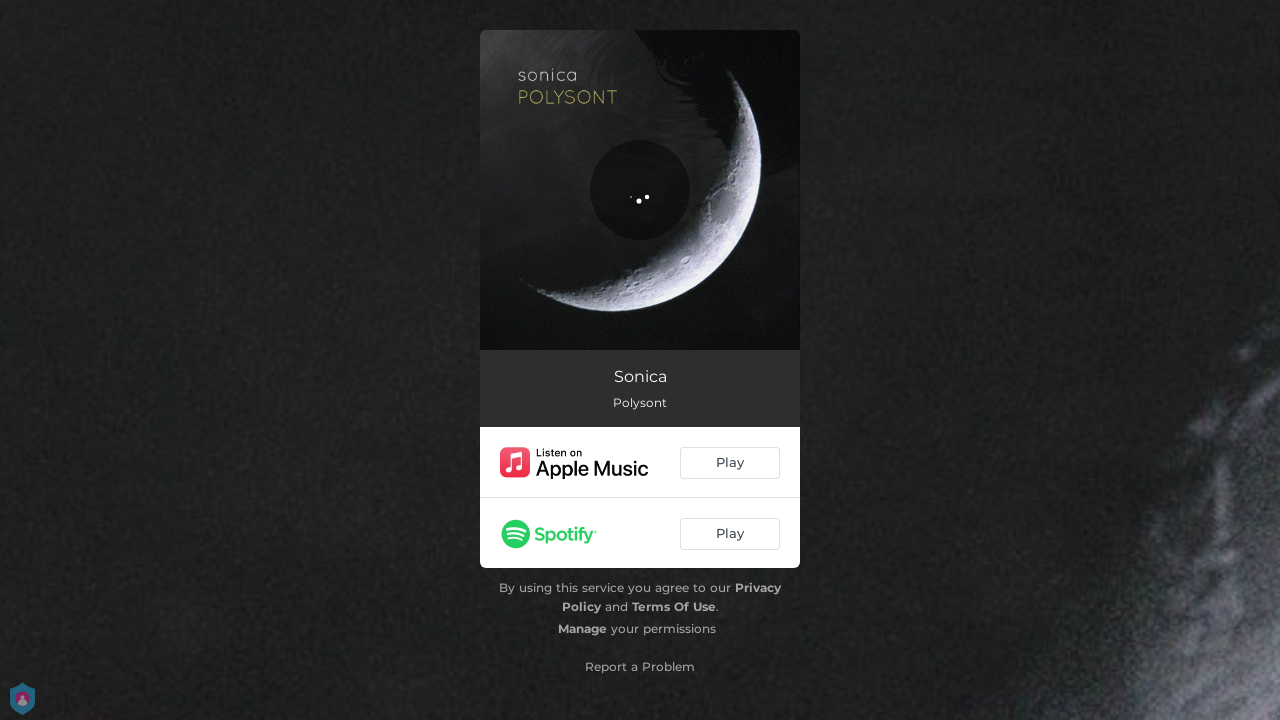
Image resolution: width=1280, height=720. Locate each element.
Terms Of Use (674, 606)
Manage (582, 628)
